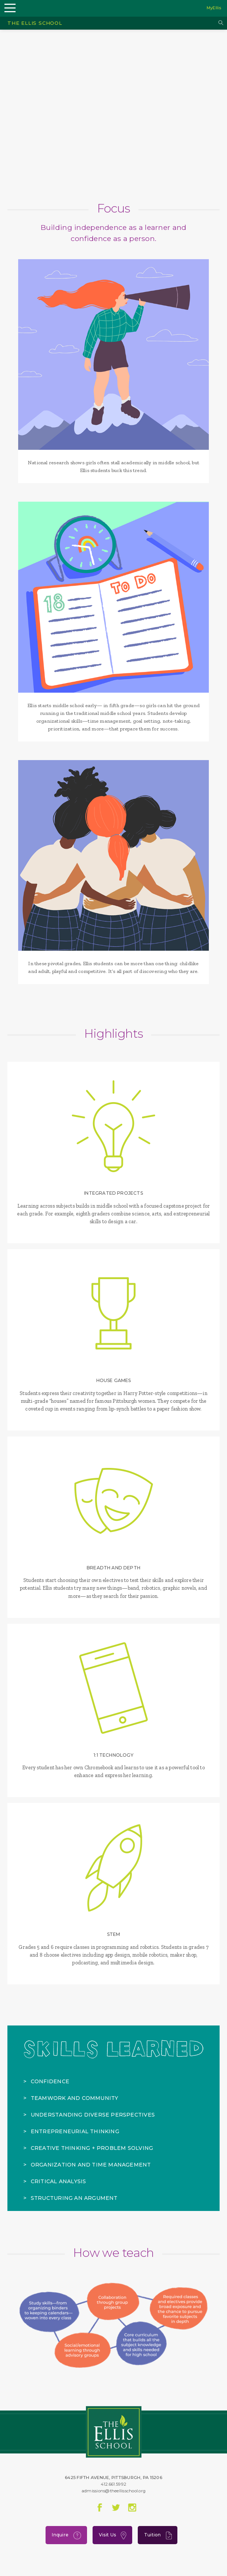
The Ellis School (34, 23)
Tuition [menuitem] (158, 2535)
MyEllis (214, 7)
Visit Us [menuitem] (113, 2535)
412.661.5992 (113, 2484)
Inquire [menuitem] (66, 2535)
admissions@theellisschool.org (113, 2490)
